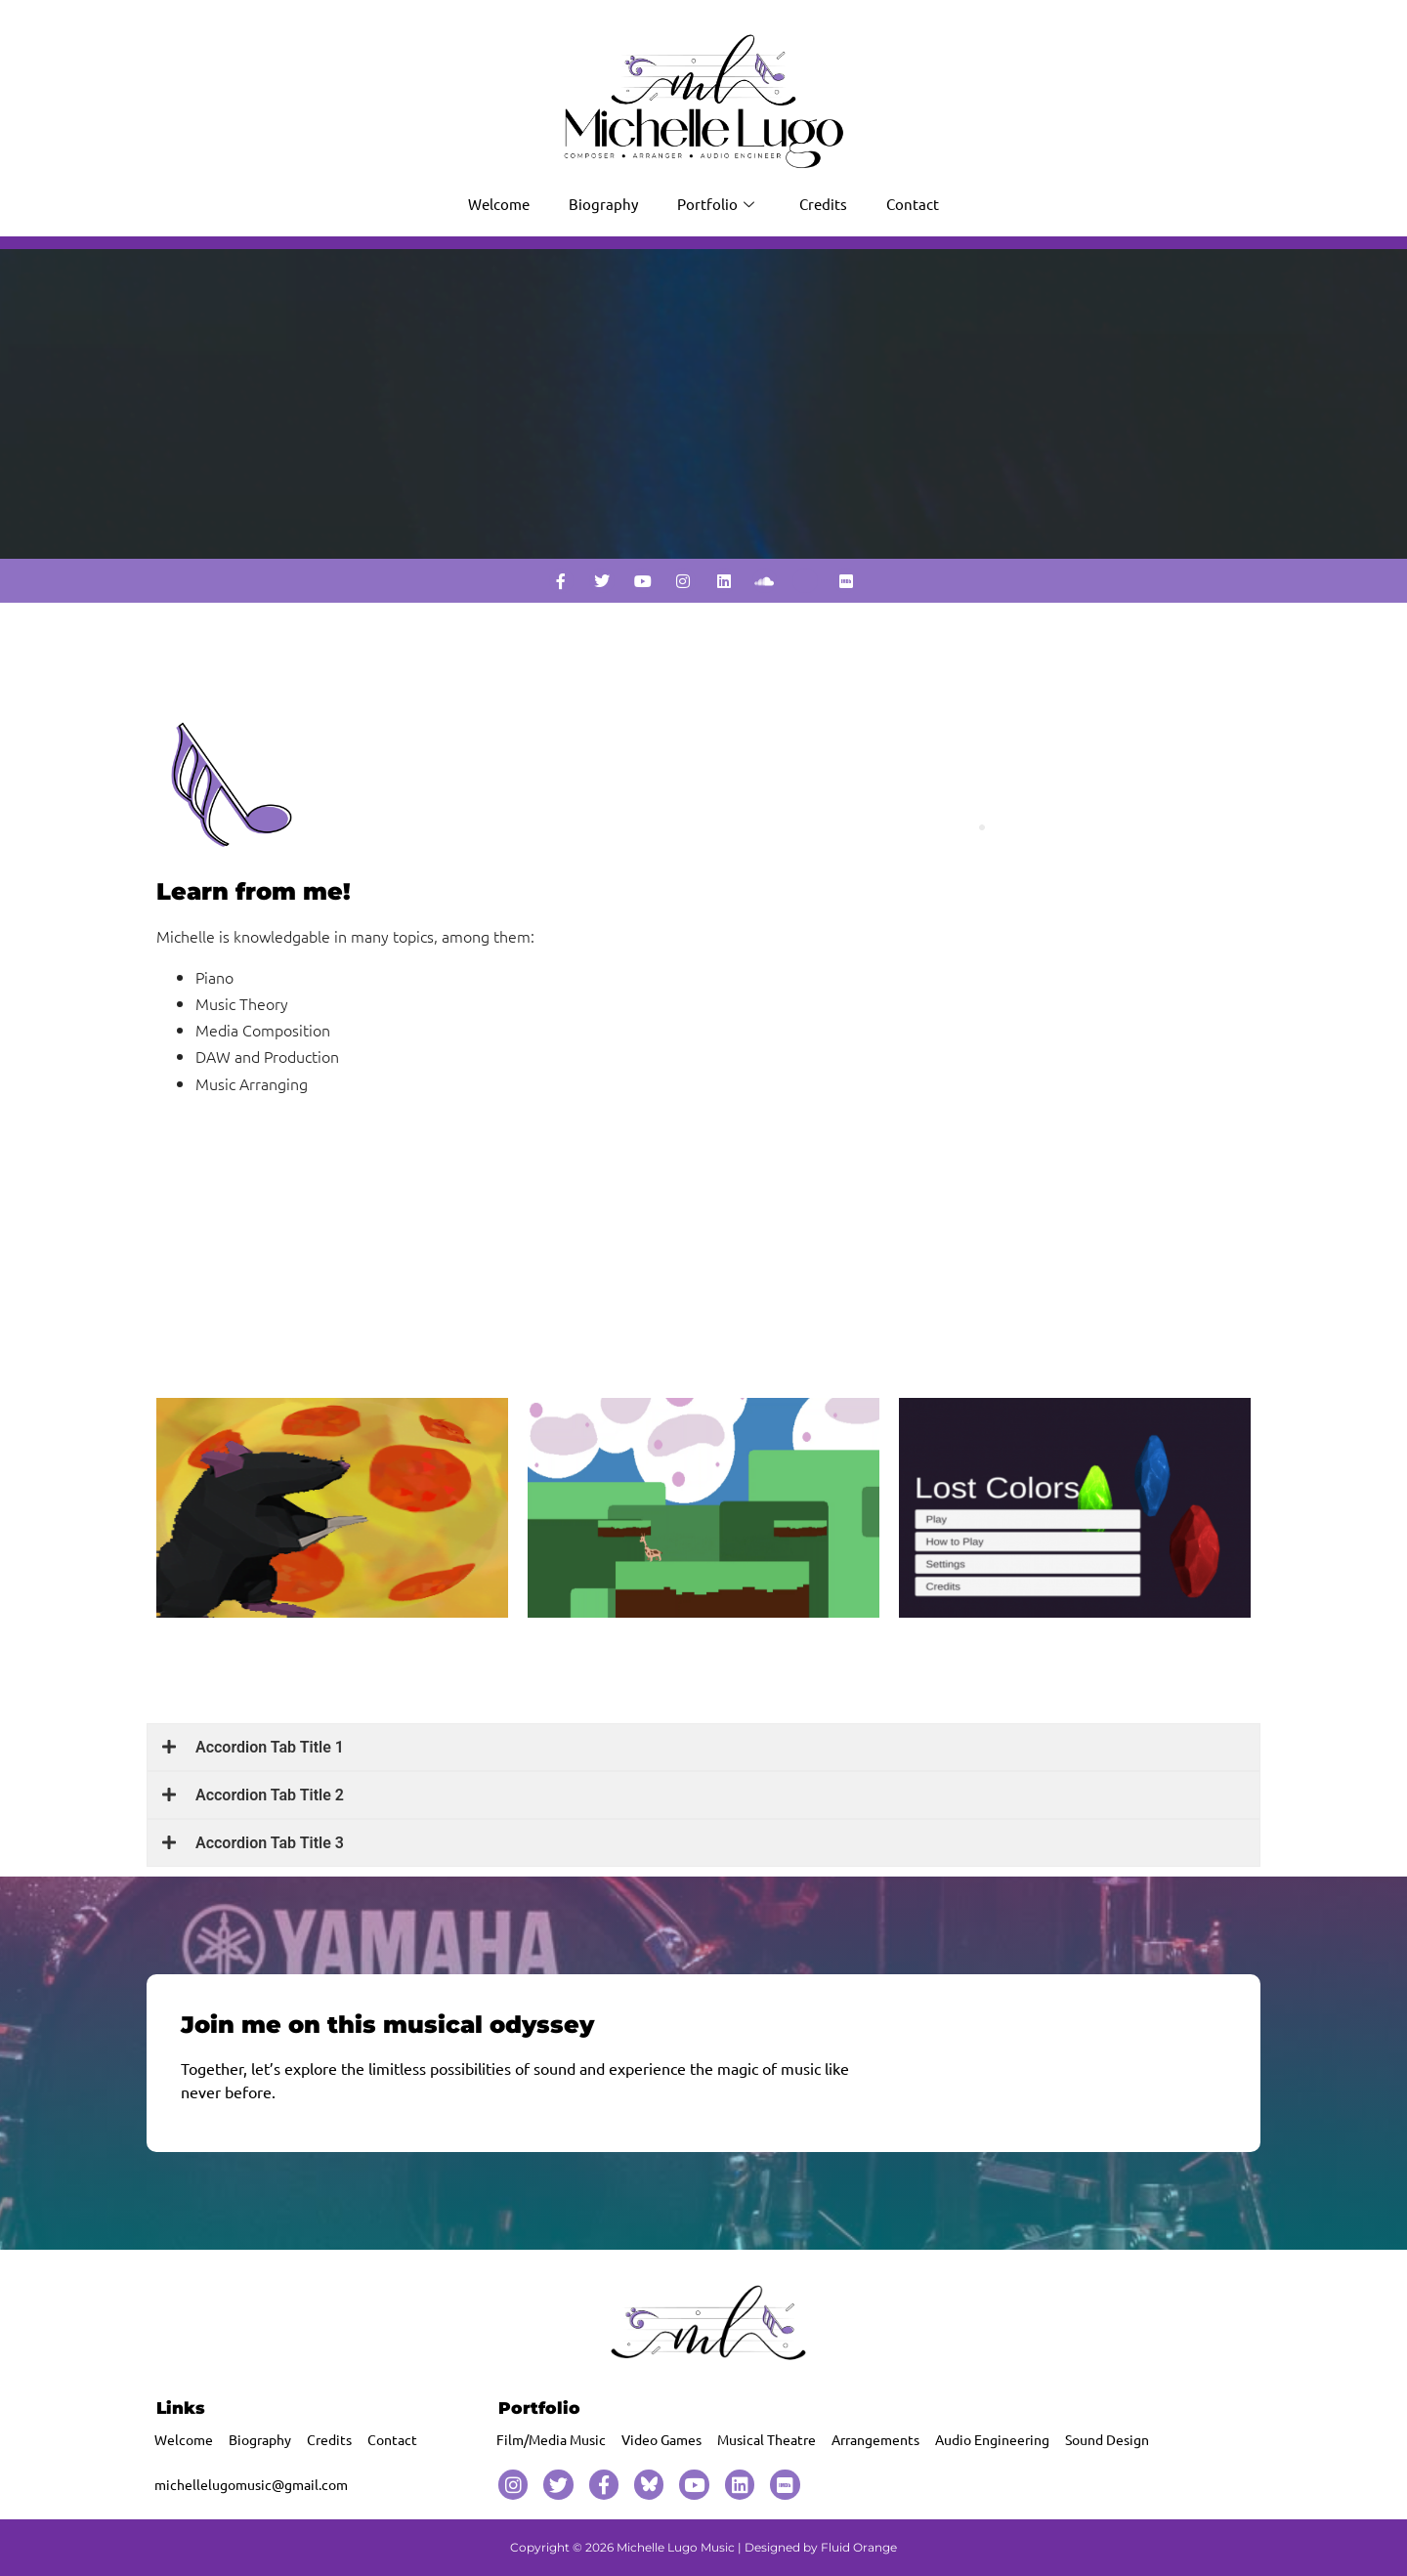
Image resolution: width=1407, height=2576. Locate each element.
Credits (823, 203)
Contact (912, 203)
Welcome (499, 203)
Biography (603, 203)
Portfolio (715, 203)
